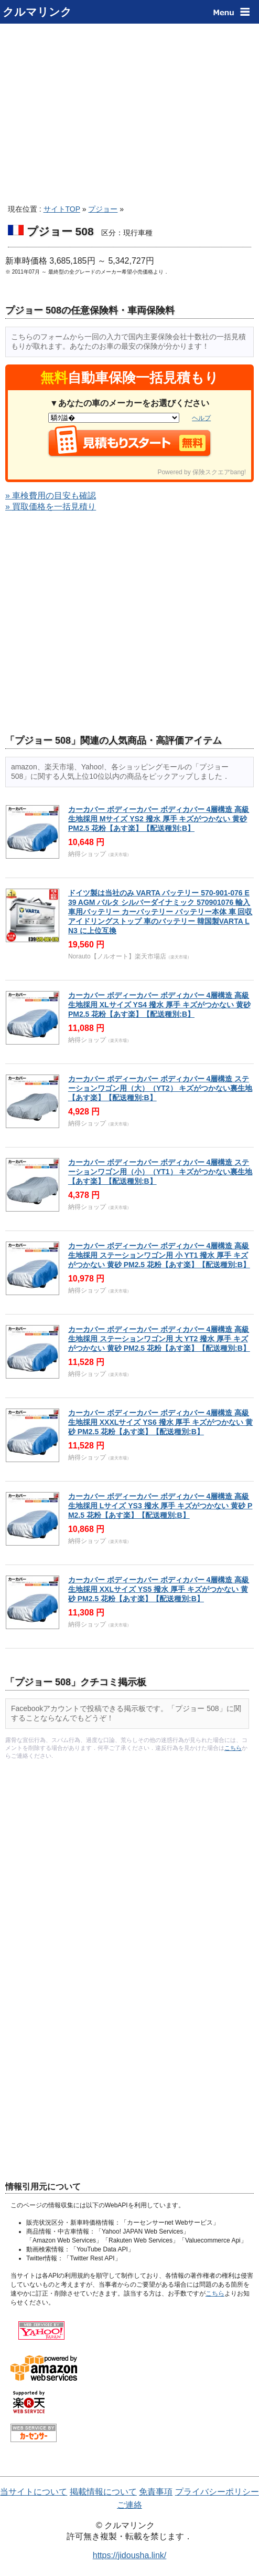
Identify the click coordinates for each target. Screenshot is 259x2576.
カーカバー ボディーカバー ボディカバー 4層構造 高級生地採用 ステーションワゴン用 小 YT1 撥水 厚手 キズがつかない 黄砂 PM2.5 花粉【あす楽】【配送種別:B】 (159, 1255)
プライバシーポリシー (217, 2491)
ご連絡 (129, 2504)
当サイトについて (33, 2491)
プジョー (102, 209)
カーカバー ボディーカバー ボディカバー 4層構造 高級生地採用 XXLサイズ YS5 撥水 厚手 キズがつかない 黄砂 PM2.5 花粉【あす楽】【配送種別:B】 (158, 1589)
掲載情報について (103, 2491)
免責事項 (155, 2491)
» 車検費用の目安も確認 (50, 495)
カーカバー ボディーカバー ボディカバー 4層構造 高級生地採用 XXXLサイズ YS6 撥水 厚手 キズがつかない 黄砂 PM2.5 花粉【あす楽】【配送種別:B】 (160, 1422)
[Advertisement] (129, 110)
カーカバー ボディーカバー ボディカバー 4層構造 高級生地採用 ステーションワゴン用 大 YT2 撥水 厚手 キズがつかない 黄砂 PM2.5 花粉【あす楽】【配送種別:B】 (159, 1338)
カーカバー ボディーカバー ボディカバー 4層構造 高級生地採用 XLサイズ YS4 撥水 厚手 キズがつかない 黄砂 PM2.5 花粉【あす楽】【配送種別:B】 (159, 1004)
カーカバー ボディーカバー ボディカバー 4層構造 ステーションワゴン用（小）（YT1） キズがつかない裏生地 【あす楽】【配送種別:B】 (160, 1171)
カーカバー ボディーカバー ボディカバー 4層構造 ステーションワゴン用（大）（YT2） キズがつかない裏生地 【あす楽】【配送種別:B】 (160, 1088)
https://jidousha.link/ (130, 2555)
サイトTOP (62, 209)
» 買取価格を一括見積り (50, 506)
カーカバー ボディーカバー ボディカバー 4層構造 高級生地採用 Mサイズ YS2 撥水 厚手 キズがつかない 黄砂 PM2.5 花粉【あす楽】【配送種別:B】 (158, 818)
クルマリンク (37, 12)
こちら (233, 1748)
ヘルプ (201, 418)
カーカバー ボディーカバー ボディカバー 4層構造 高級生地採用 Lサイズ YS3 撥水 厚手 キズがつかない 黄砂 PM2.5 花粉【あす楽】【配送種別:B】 (160, 1505)
